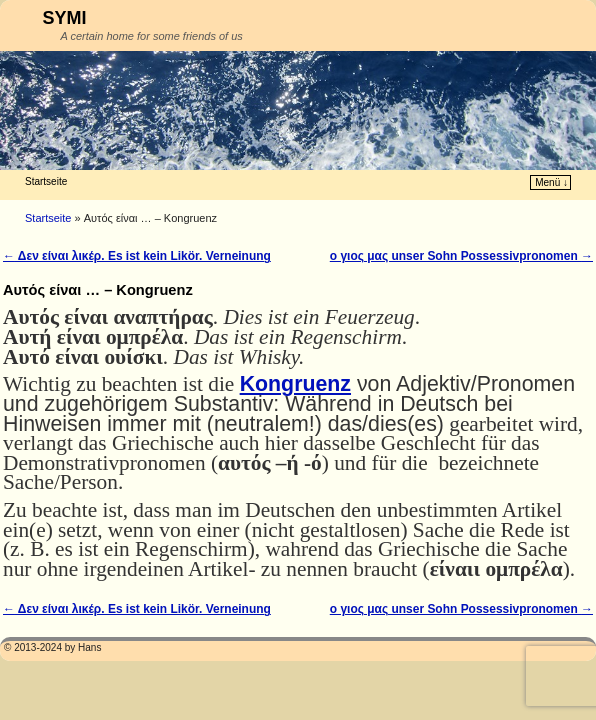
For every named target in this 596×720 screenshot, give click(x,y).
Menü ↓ (551, 182)
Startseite (46, 181)
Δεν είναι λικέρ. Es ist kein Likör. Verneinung (137, 256)
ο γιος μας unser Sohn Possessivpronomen (461, 256)
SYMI (65, 18)
